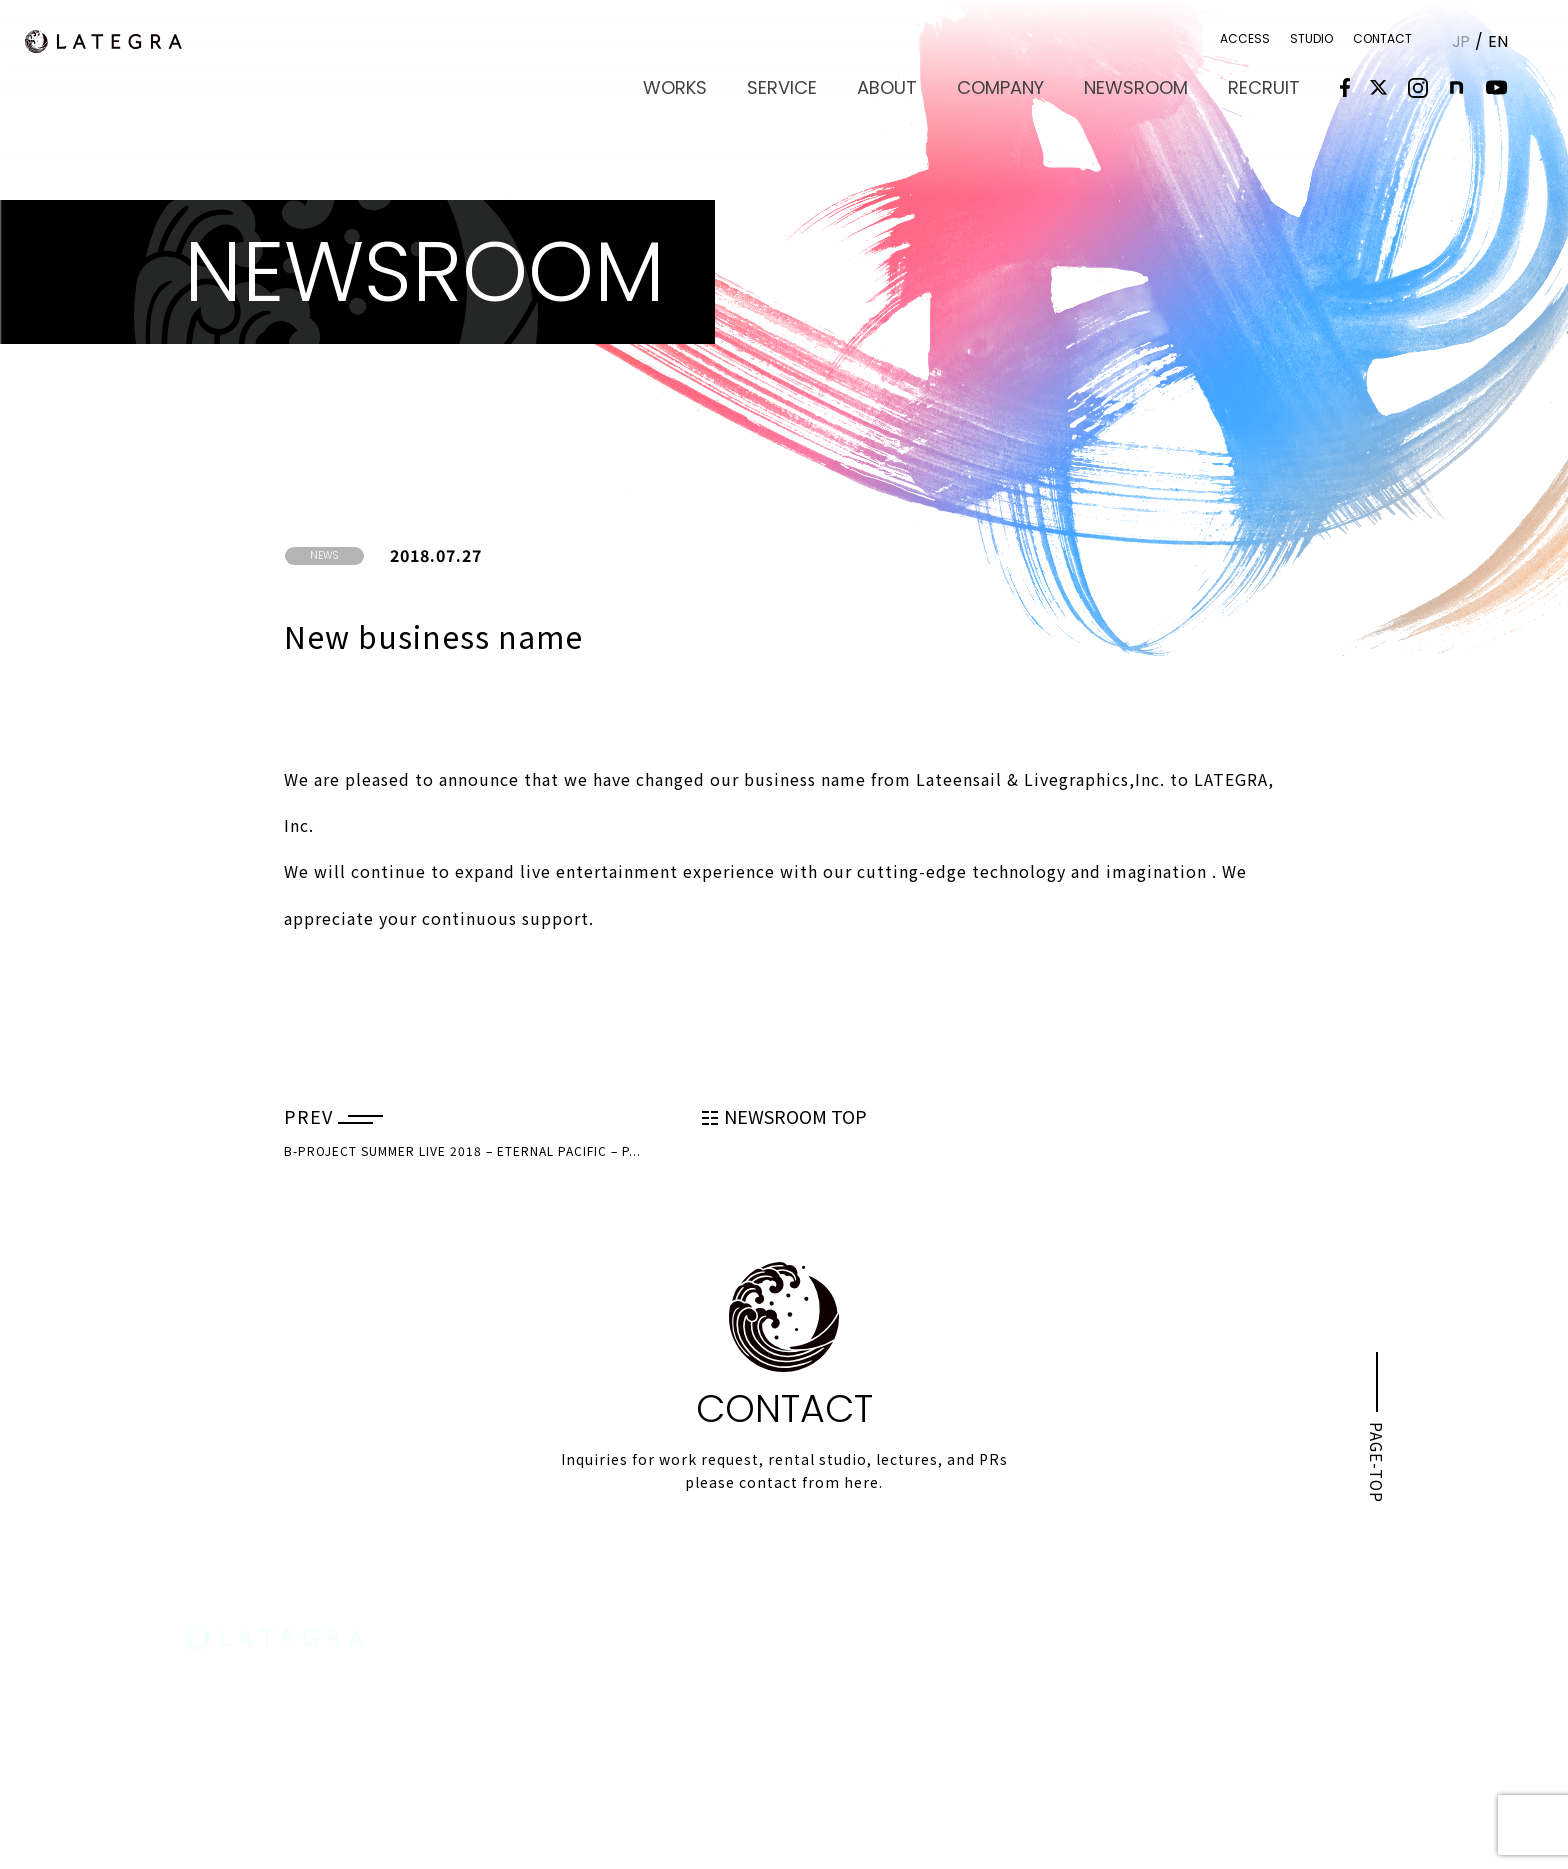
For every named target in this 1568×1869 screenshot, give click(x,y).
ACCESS (1244, 38)
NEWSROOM (1146, 85)
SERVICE (812, 85)
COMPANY (1019, 85)
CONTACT (1381, 38)
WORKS (711, 85)
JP (1460, 41)
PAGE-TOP (1376, 1450)
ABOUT (911, 85)
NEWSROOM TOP (784, 1116)
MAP (214, 1766)
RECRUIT (1267, 85)
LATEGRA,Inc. (115, 43)
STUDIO (1310, 38)
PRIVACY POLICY (1337, 1734)
